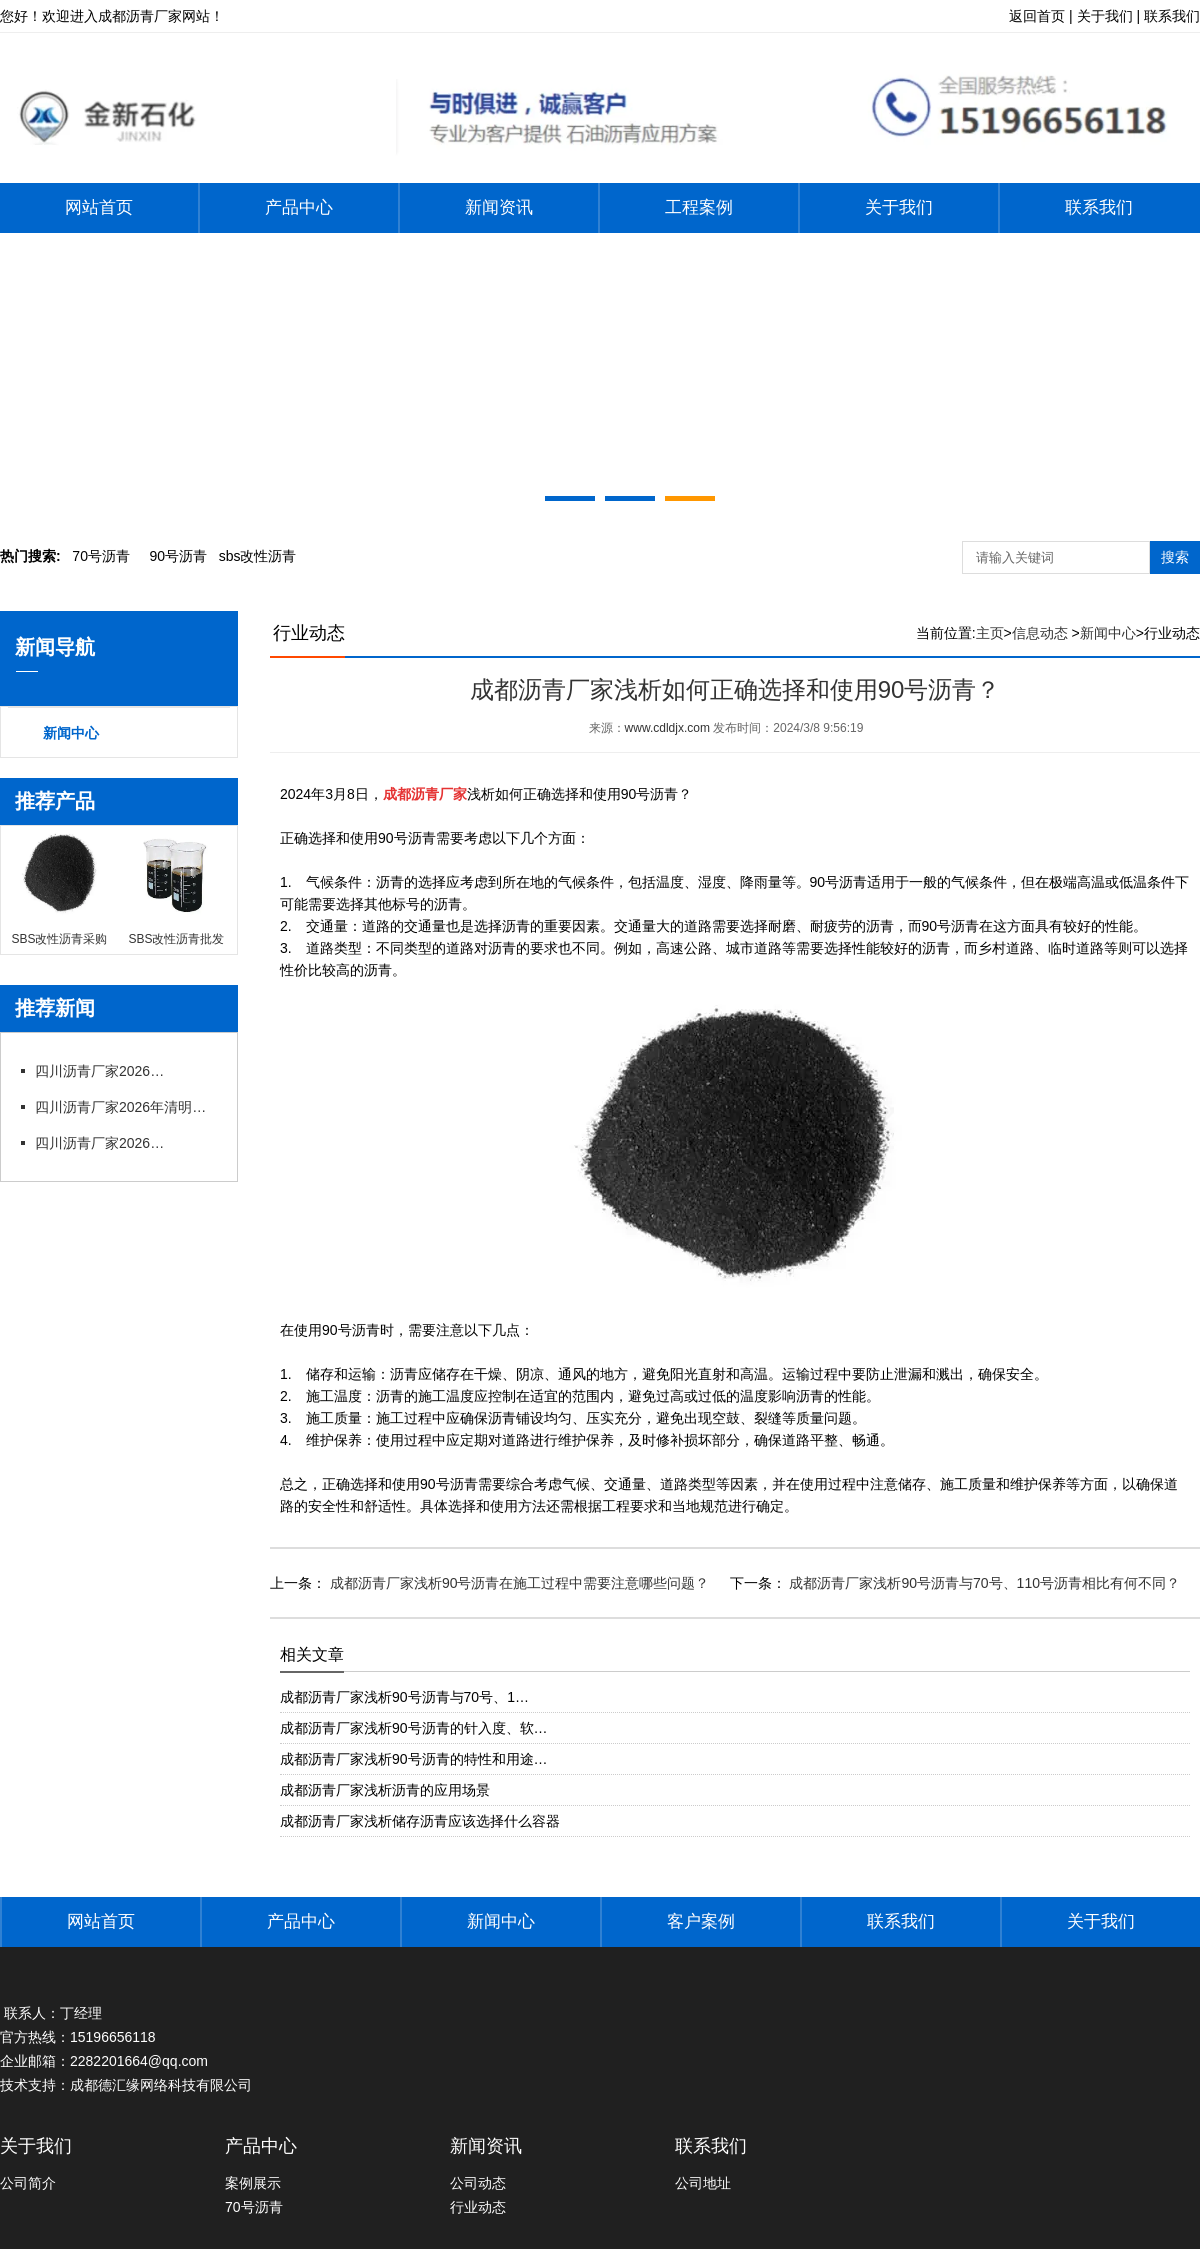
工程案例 (699, 207)
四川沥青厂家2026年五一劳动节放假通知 (105, 1071)
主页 (990, 633)
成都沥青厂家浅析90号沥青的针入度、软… (414, 1728)
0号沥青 (101, 556)
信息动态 (1040, 633)
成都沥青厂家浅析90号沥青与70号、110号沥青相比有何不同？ (983, 1583)
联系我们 (1099, 207)
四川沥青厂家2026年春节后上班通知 (105, 1143)
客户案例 (701, 1921)
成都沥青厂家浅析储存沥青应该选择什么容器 (420, 1821)
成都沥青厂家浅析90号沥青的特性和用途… (414, 1759)
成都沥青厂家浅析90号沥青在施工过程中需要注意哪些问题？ (517, 1583)
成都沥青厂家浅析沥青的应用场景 (385, 1790)
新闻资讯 (499, 207)
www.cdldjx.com (667, 728)
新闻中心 (71, 733)
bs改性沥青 (258, 556)
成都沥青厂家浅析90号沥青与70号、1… (404, 1697)
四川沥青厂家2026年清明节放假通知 (125, 1107)
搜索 (1175, 557)
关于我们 (899, 207)
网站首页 (99, 207)
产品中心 (299, 207)
